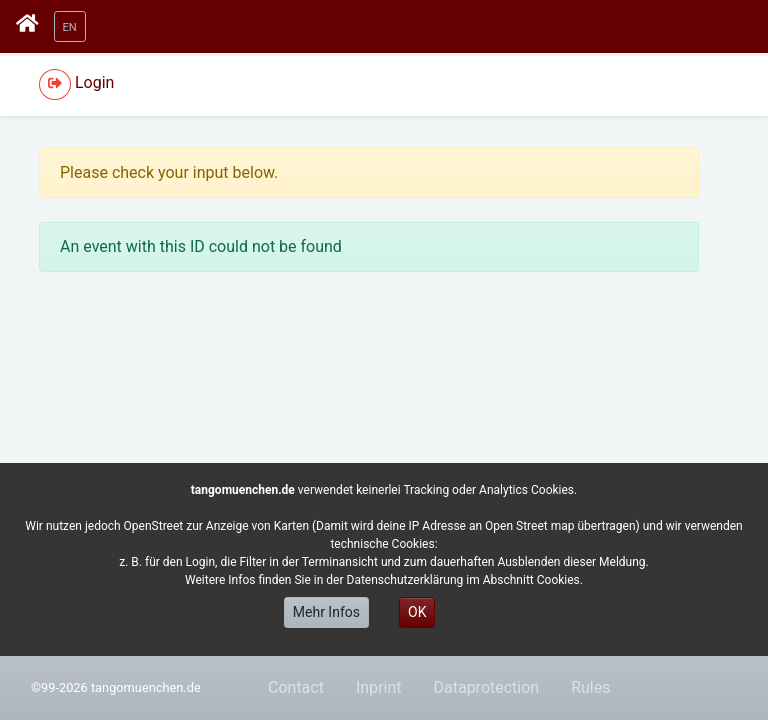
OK (417, 612)
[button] (70, 26)
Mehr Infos (326, 612)
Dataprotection (486, 687)
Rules (590, 687)
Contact (296, 687)
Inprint (379, 687)
